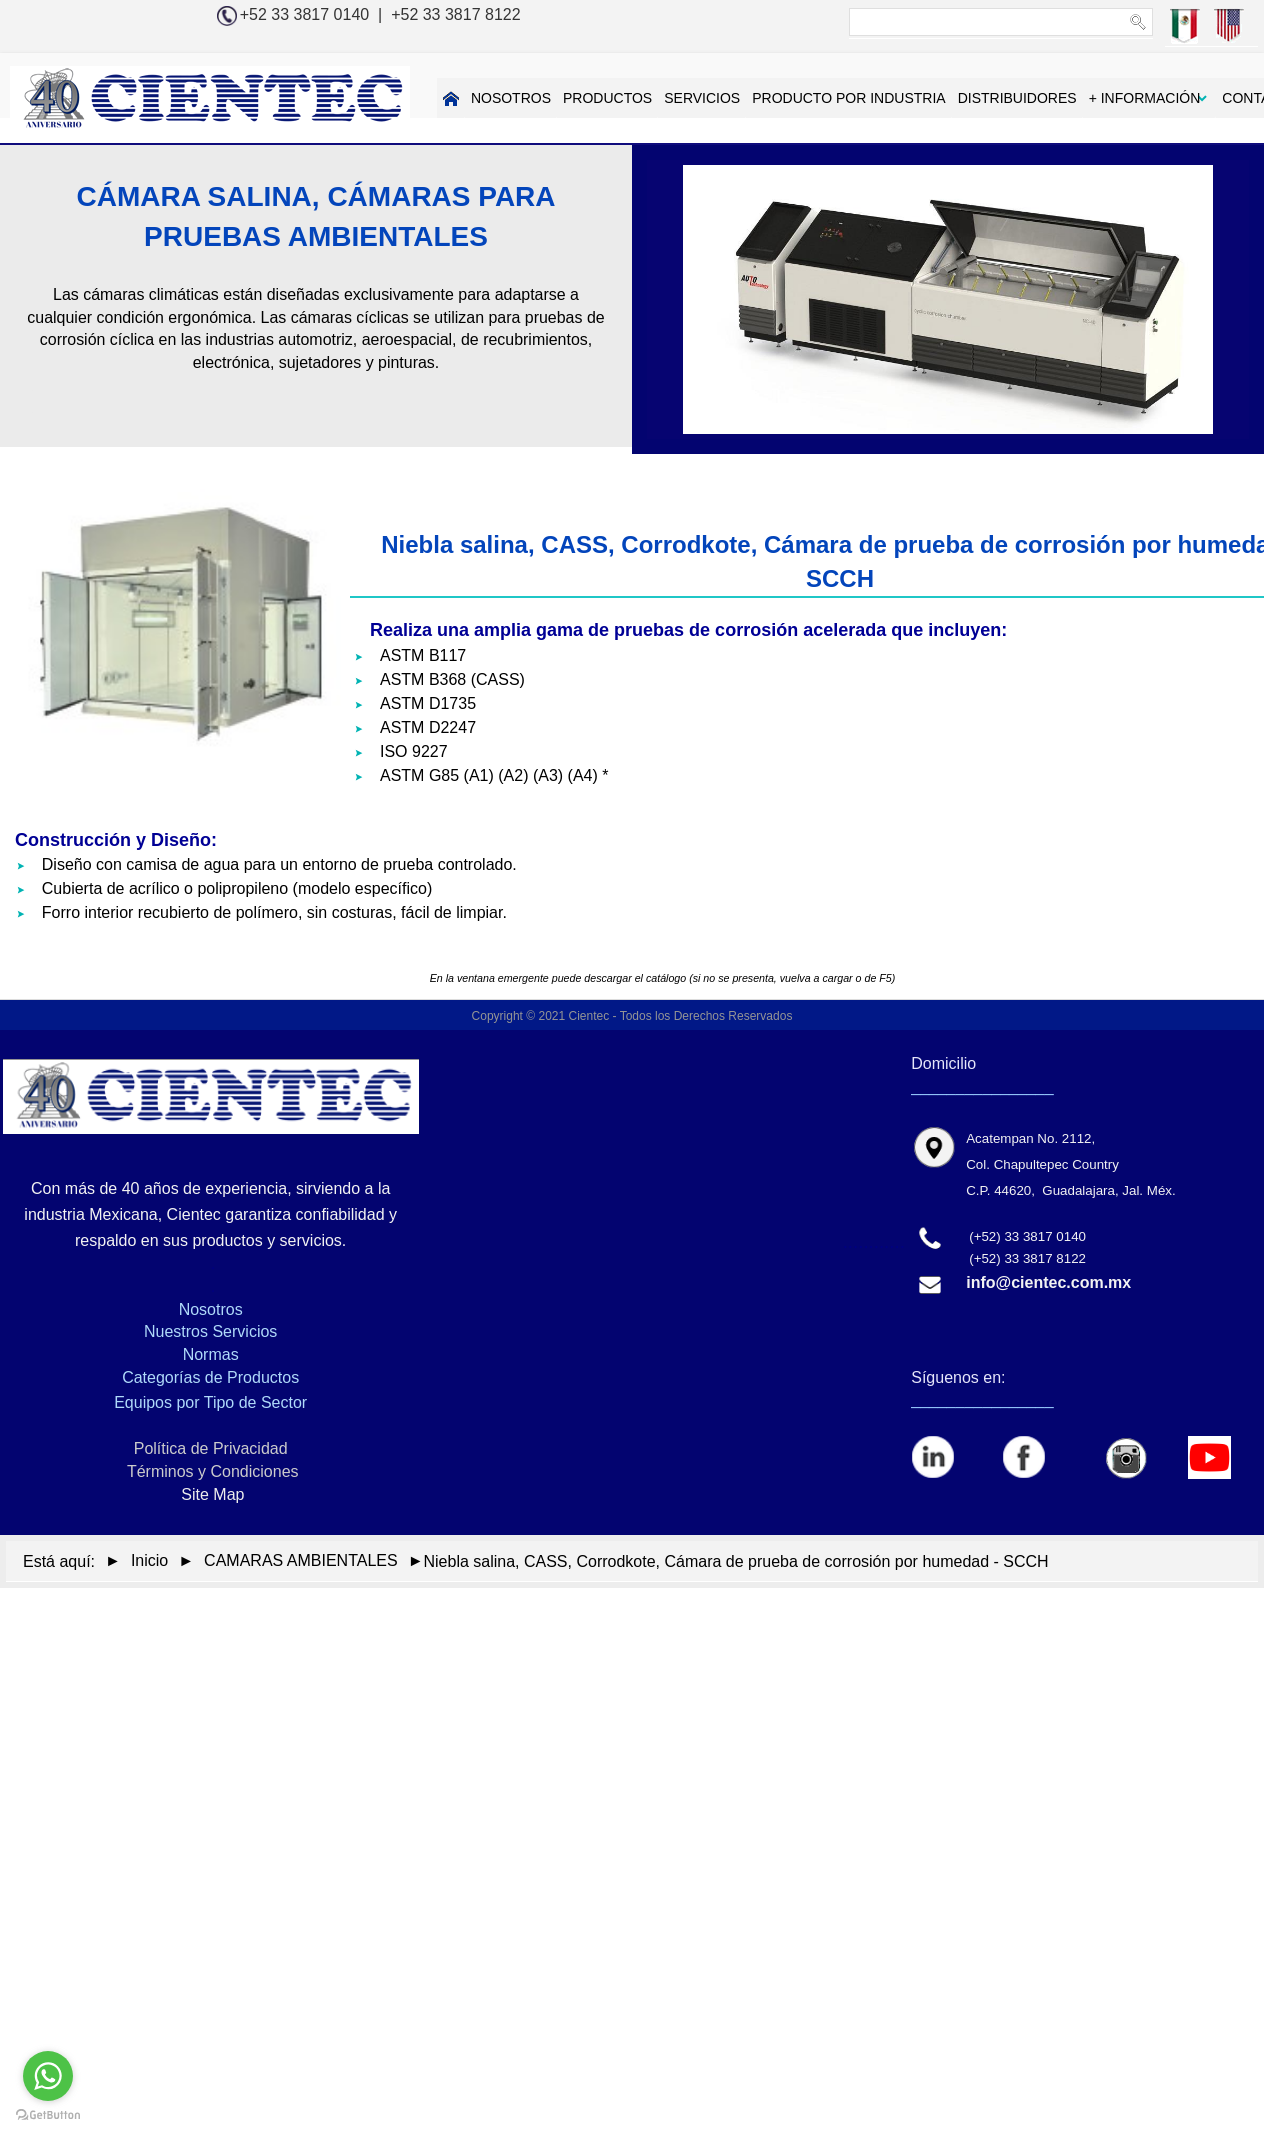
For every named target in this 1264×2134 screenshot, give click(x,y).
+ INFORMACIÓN (1075, 98)
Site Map (211, 1494)
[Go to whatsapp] (48, 2076)
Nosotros (211, 1309)
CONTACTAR (1195, 98)
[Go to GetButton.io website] (48, 2114)
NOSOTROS (442, 98)
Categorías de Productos (210, 1377)
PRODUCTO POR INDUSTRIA (779, 98)
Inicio (149, 1560)
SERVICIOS (633, 98)
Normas (211, 1354)
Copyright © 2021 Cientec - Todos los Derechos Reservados (632, 1016)
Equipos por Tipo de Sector (210, 1402)
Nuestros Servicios (210, 1331)
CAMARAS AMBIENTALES (301, 1560)
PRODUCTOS (538, 98)
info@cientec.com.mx (1048, 1282)
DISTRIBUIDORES (947, 98)
